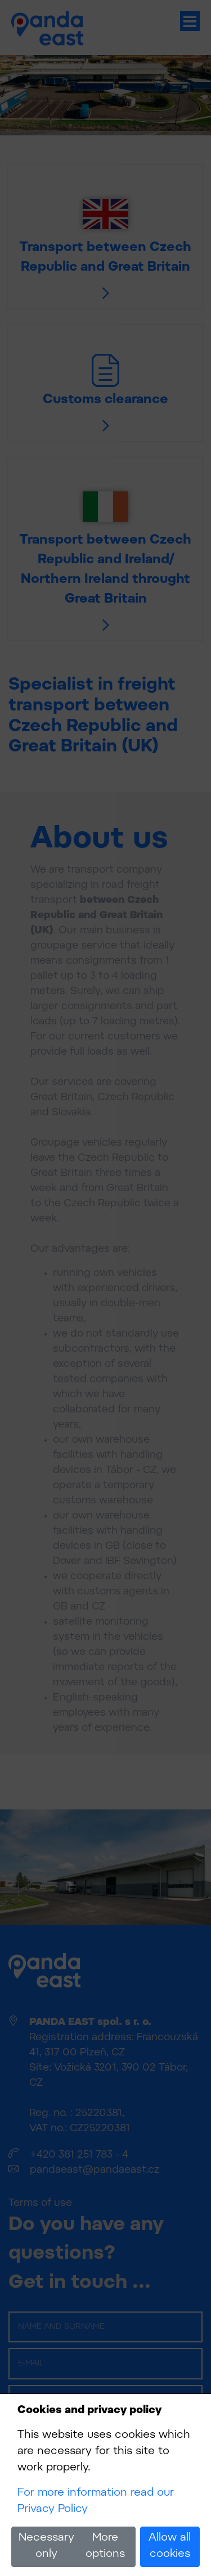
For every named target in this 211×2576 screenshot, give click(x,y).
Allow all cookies (170, 2546)
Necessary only (46, 2546)
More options (105, 2546)
